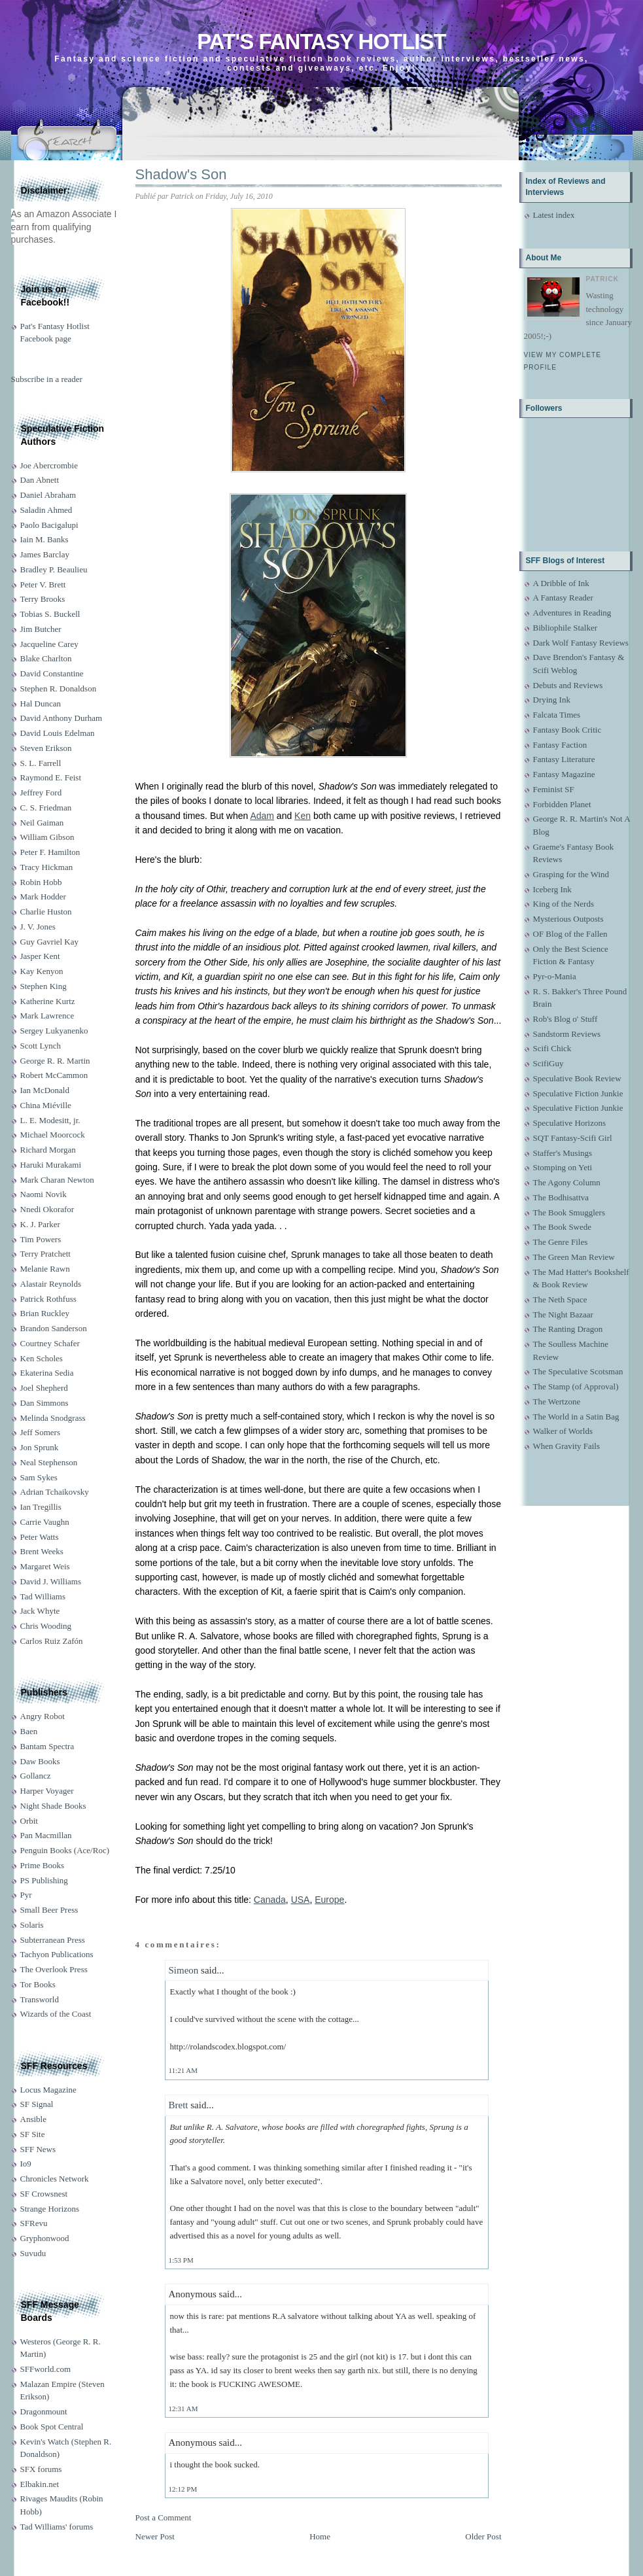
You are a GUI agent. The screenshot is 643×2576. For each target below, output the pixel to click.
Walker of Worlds (563, 1431)
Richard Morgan (48, 1150)
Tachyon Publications (57, 1954)
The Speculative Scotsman (578, 1371)
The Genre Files (560, 1242)
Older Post (483, 2536)
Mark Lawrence (47, 1015)
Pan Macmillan (46, 1835)
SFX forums (41, 2469)
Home (319, 2536)
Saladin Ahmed (46, 510)
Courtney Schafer (50, 1343)
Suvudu (33, 2253)
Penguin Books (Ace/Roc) (64, 1850)
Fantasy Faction (560, 745)
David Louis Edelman (57, 733)
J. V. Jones (38, 926)
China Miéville (45, 1105)
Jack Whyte (40, 1611)
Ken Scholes (41, 1358)
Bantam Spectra (47, 1746)
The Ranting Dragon (568, 1329)
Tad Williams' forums (57, 2527)
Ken (302, 815)
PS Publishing (44, 1880)
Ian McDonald (44, 1090)
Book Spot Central (52, 2426)
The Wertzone (557, 1401)
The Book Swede (562, 1227)
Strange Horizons (50, 2209)
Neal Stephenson (49, 1462)
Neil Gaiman (42, 822)
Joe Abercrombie (49, 465)
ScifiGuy (548, 1063)
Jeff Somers (40, 1432)
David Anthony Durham (61, 718)
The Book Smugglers (569, 1212)
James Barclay (44, 554)
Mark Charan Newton (57, 1180)
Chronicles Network (54, 2179)
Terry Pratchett (45, 1254)
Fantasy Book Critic (567, 730)
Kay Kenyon (41, 971)
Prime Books (42, 1865)
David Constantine (52, 673)
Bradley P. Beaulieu (54, 569)
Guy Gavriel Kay (49, 942)
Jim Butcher (40, 629)
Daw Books (40, 1761)
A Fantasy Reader (563, 597)
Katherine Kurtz (47, 1001)
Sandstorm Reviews (567, 1034)
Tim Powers (40, 1239)
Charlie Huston (46, 911)
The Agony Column (566, 1182)
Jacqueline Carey (49, 644)
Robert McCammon (54, 1075)
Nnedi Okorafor (47, 1209)
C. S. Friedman (46, 807)
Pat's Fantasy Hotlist (321, 41)
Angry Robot (42, 1716)
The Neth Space (560, 1299)
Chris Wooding (46, 1626)
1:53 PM (181, 2260)
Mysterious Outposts (568, 919)
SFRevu (34, 2223)
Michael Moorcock (52, 1135)
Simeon (184, 1970)
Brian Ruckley (44, 1313)
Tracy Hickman (46, 867)
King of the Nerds (564, 904)
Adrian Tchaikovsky (54, 1492)
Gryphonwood (44, 2238)
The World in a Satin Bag (576, 1416)
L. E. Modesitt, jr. (50, 1120)
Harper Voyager (47, 1791)
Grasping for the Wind (571, 874)
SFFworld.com (45, 2369)
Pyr (26, 1895)
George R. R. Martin (55, 1061)
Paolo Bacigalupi (49, 525)
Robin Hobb (41, 882)
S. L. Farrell (40, 763)
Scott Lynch (40, 1046)
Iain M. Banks (44, 539)
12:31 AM (183, 2408)
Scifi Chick (552, 1048)
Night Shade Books (53, 1806)
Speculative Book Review (577, 1078)
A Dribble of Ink (561, 583)
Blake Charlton (46, 658)
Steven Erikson (46, 748)
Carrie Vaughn (44, 1522)
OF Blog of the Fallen (570, 934)
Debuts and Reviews (568, 685)
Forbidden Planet (562, 804)
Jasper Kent (40, 956)
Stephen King (43, 986)
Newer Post (155, 2536)
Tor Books (38, 1984)
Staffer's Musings (563, 1153)
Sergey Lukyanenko (54, 1031)
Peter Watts (39, 1537)
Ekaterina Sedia (47, 1373)
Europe (329, 1899)
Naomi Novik (43, 1194)
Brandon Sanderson (53, 1328)
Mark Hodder (43, 896)
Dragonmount (43, 2411)
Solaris (32, 1925)
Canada (270, 1899)
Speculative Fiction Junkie (578, 1093)
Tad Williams (42, 1596)
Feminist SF (553, 789)
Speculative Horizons (569, 1123)
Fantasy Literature (564, 759)
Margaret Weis (45, 1566)
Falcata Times (557, 715)
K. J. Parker (40, 1224)
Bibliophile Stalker (565, 628)
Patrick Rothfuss (48, 1299)
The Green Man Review (574, 1257)
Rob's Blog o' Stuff (565, 1019)
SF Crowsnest (44, 2194)
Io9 (25, 2163)
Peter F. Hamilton (50, 852)
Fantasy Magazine (564, 774)
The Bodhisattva (561, 1197)
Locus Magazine (48, 2090)
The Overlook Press (54, 1969)
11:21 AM (183, 2070)
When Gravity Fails (566, 1446)
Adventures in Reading (572, 613)
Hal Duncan (40, 703)
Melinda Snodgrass (53, 1418)
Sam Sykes (39, 1477)
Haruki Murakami (51, 1165)
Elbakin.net (40, 2484)
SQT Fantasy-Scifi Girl (572, 1138)
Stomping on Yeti (563, 1167)
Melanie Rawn (45, 1269)
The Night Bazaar (563, 1314)
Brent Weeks (41, 1551)
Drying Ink (551, 700)
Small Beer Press (49, 1910)
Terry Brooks (42, 599)
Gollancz (35, 1776)
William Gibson (47, 837)
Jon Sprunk (39, 1447)
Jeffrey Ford (41, 792)
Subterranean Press (52, 1940)
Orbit (29, 1821)
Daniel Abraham (48, 495)
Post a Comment (163, 2517)
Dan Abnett (40, 480)
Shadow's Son (181, 174)
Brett (178, 2105)
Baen (29, 1731)
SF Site (32, 2134)
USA (300, 1899)
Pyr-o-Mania (554, 976)
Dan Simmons (44, 1403)
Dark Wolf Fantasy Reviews (581, 643)
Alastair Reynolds (51, 1284)
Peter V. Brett (43, 584)
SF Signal (37, 2104)
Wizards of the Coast (56, 2014)
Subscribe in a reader (46, 379)
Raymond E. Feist (51, 777)
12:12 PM (183, 2489)
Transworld (39, 1999)
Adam (262, 815)
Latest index (554, 215)
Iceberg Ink (552, 889)
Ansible (33, 2119)
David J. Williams (50, 1581)
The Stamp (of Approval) (576, 1386)
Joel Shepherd (44, 1388)
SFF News (38, 2149)
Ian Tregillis (40, 1507)
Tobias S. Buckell (50, 614)
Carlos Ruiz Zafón (51, 1641)
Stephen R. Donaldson (58, 688)
